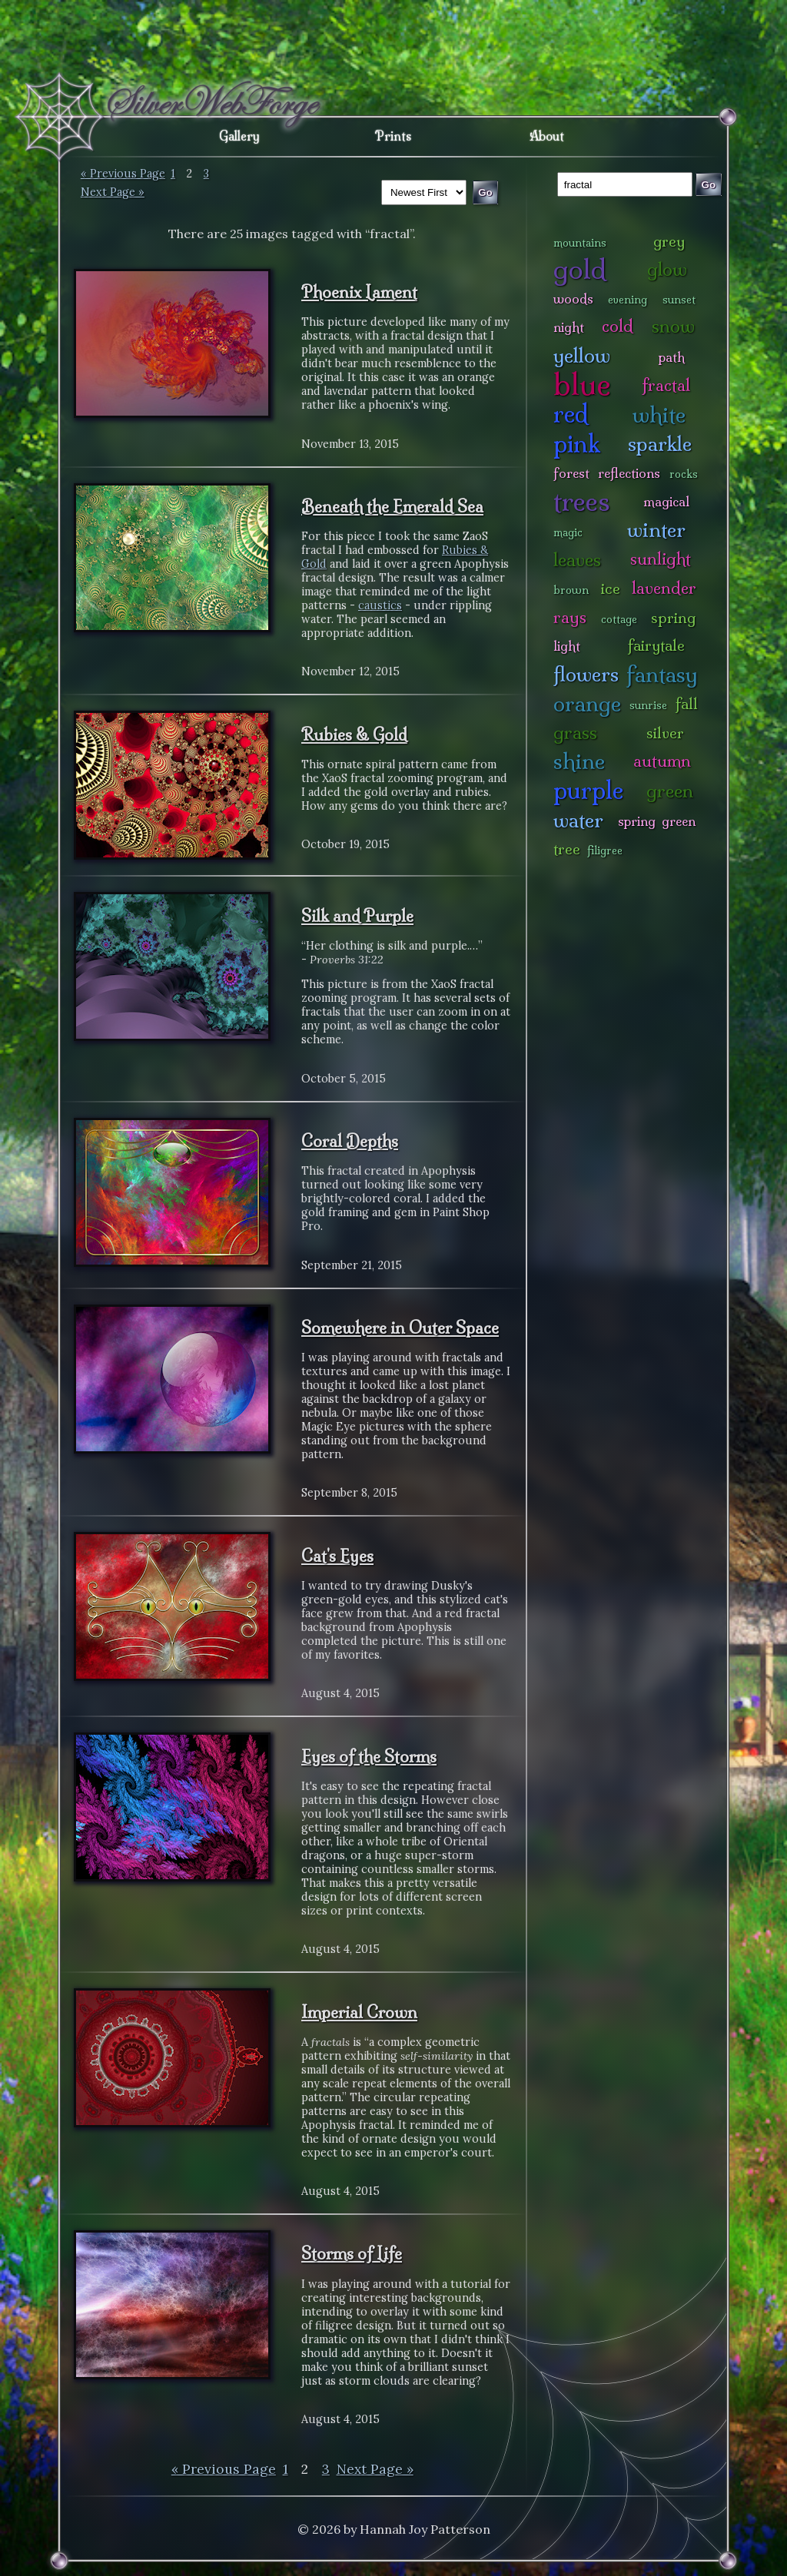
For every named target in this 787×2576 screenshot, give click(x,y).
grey (669, 241)
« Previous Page (123, 174)
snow (673, 326)
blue (582, 384)
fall (687, 704)
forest (571, 473)
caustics (380, 605)
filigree (605, 850)
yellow (581, 355)
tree (566, 849)
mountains (579, 243)
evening (627, 300)
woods (573, 298)
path (672, 357)
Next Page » (112, 192)
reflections (629, 473)
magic (568, 532)
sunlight (660, 559)
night (568, 327)
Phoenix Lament (359, 292)
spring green (657, 821)
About (547, 136)
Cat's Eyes (337, 1556)
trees (581, 501)
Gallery (239, 136)
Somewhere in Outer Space (400, 1328)
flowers (586, 674)
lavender (664, 588)
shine (579, 761)
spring (673, 617)
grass (575, 732)
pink (576, 444)
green (669, 791)
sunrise (648, 705)
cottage (619, 619)
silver (665, 733)
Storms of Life (351, 2253)
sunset (679, 300)
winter (656, 529)
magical (666, 501)
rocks (683, 474)
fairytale (656, 645)
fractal (666, 385)
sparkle (660, 443)
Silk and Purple (357, 916)
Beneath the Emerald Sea (392, 506)
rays (569, 617)
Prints (393, 136)
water (578, 820)
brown (571, 590)
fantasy (662, 674)
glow (667, 269)
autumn (662, 761)
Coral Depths (349, 1141)
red (570, 414)
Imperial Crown (359, 2012)
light (566, 646)
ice (610, 588)
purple (588, 790)
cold (617, 326)
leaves (577, 560)
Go (709, 185)
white (659, 414)
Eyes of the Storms (369, 1756)
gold (579, 269)
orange (587, 703)
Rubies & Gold (354, 734)
